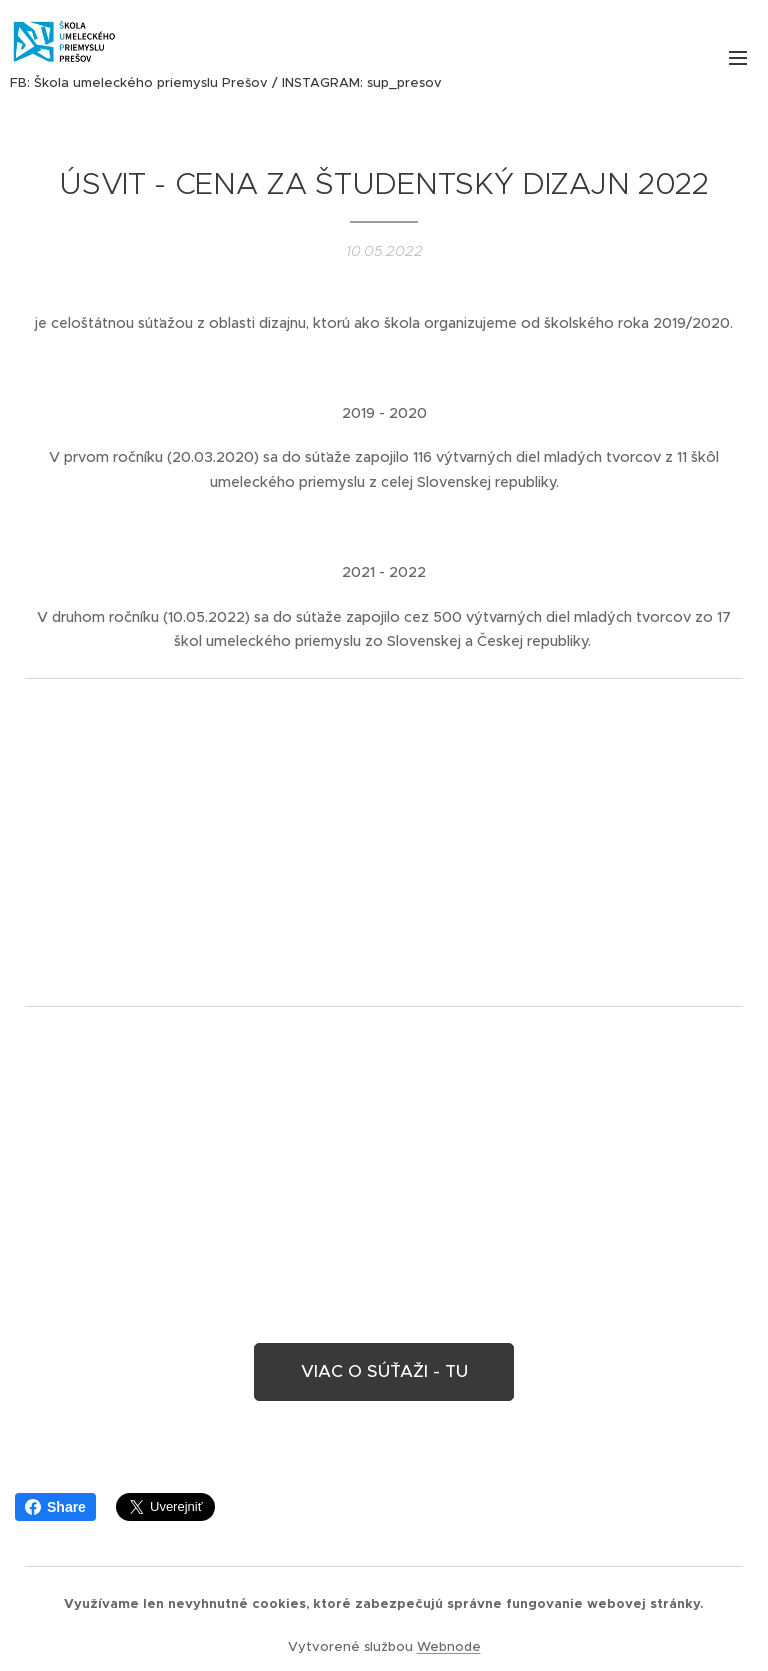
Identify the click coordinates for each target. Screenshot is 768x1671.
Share (55, 1507)
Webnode (449, 1646)
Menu (738, 58)
